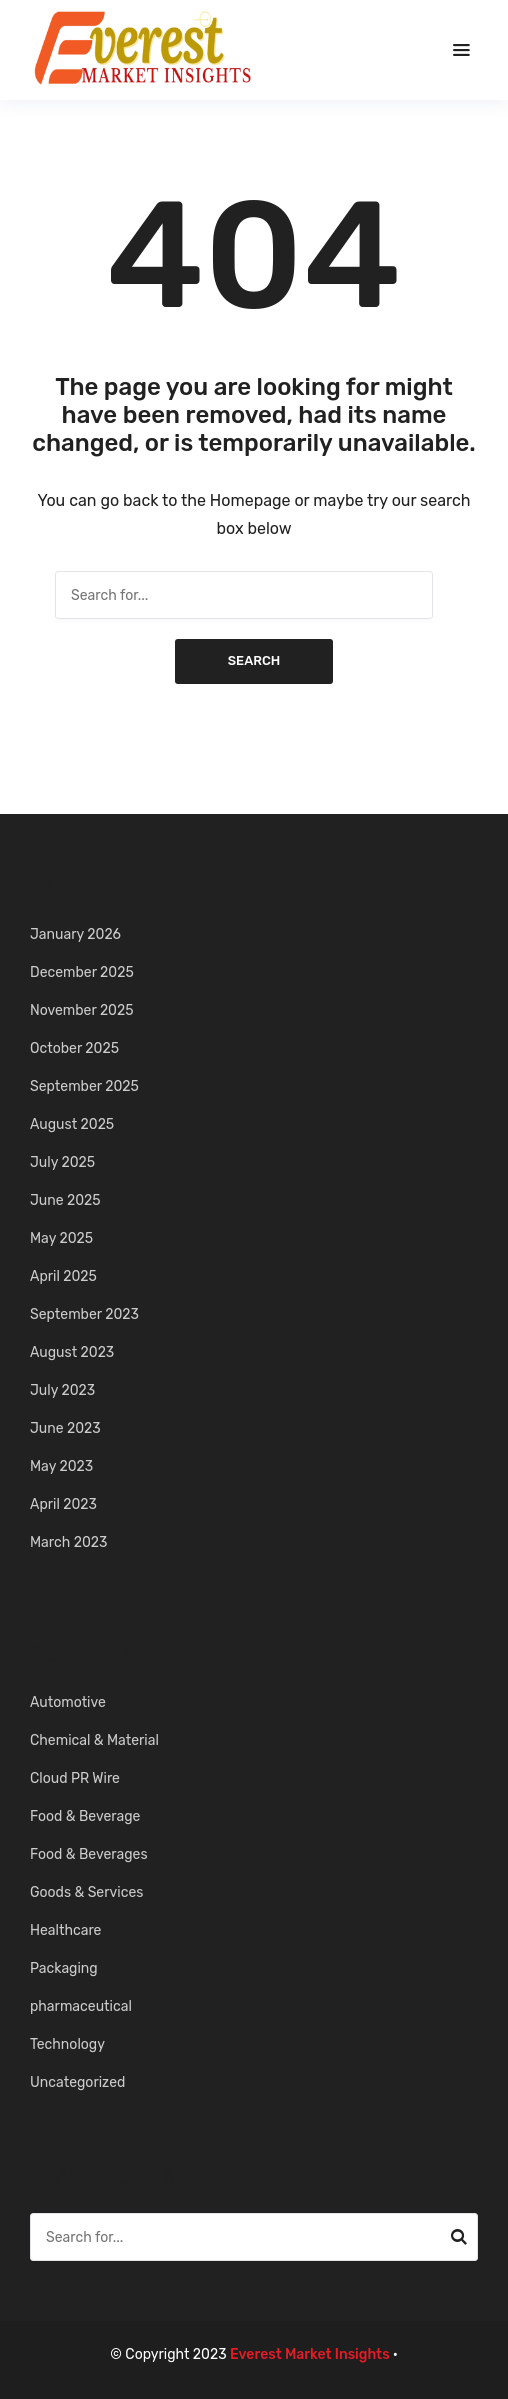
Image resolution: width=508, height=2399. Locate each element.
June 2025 (65, 1200)
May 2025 (61, 1238)
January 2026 (75, 934)
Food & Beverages (89, 1854)
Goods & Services (86, 1892)
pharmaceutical (81, 2006)
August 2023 (72, 1352)
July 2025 (62, 1162)
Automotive (68, 1702)
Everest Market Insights (310, 2354)
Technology (67, 2044)
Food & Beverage (85, 1816)
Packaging (64, 1968)
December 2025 (82, 972)
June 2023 (65, 1428)
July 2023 (62, 1390)
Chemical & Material (94, 1740)
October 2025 (74, 1048)
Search (254, 660)
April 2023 (63, 1504)
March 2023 (68, 1542)
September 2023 (84, 1314)
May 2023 (61, 1466)
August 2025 (72, 1124)
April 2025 (63, 1276)
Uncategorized (77, 2082)
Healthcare (65, 1930)
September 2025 (84, 1086)
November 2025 (82, 1010)
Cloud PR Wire (75, 1778)
